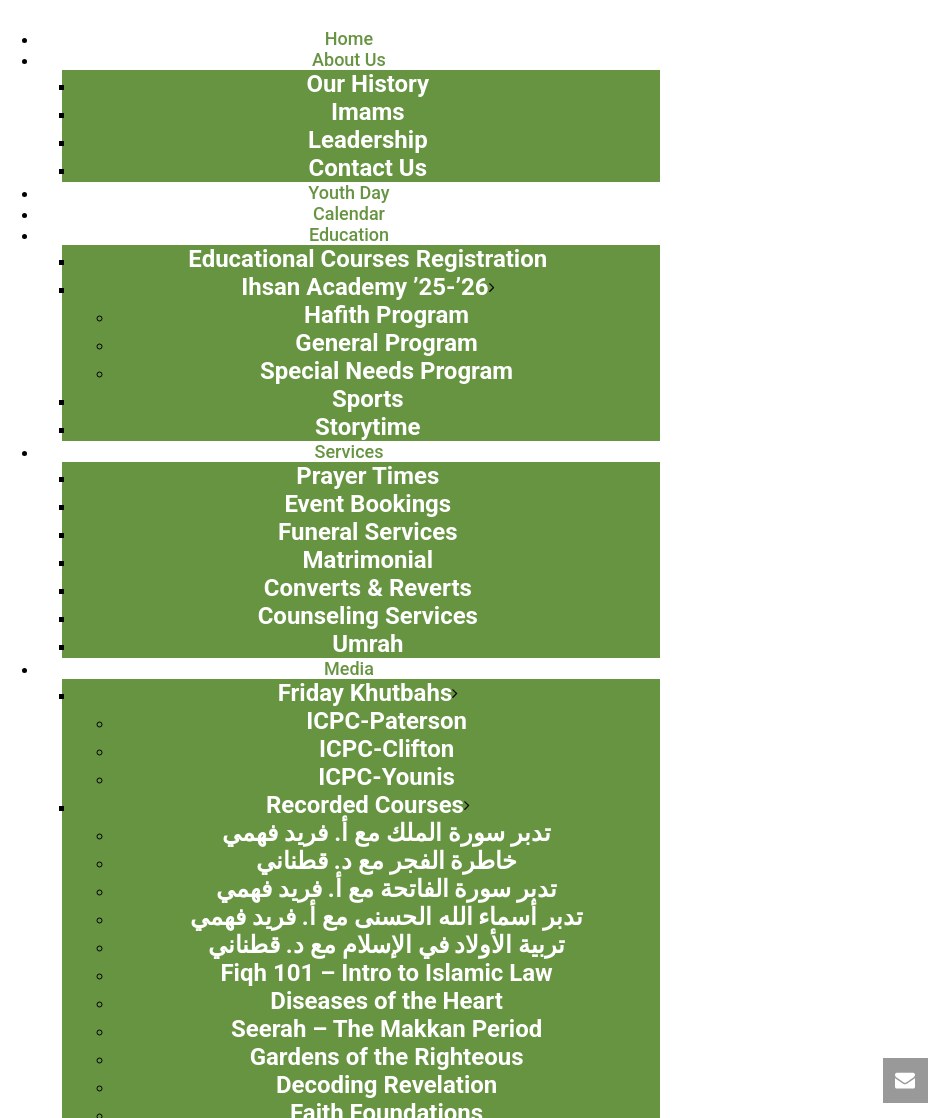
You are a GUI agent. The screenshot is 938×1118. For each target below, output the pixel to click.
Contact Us (368, 168)
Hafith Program (386, 315)
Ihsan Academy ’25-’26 (364, 287)
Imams (368, 112)
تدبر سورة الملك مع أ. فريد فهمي (386, 833)
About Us (349, 59)
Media (349, 668)
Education (349, 234)
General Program (386, 343)
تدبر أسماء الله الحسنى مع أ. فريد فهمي (387, 917)
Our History (367, 84)
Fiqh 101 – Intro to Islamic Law (386, 973)
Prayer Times (367, 476)
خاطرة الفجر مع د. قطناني (387, 861)
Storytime (367, 427)
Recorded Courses (365, 805)
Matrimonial (368, 560)
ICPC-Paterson (386, 721)
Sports (368, 399)
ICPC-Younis (386, 777)
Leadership (368, 140)
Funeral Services (367, 532)
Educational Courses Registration (367, 259)
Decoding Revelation (386, 1085)
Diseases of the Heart (386, 1001)
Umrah (367, 644)
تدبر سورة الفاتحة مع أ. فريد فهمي (387, 889)
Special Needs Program (386, 371)
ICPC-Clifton (386, 749)
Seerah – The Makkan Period (386, 1029)
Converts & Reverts (368, 588)
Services (349, 451)
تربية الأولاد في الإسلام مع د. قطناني (387, 945)
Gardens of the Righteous (387, 1057)
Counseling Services (368, 616)
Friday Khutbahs (365, 693)
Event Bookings (367, 504)
